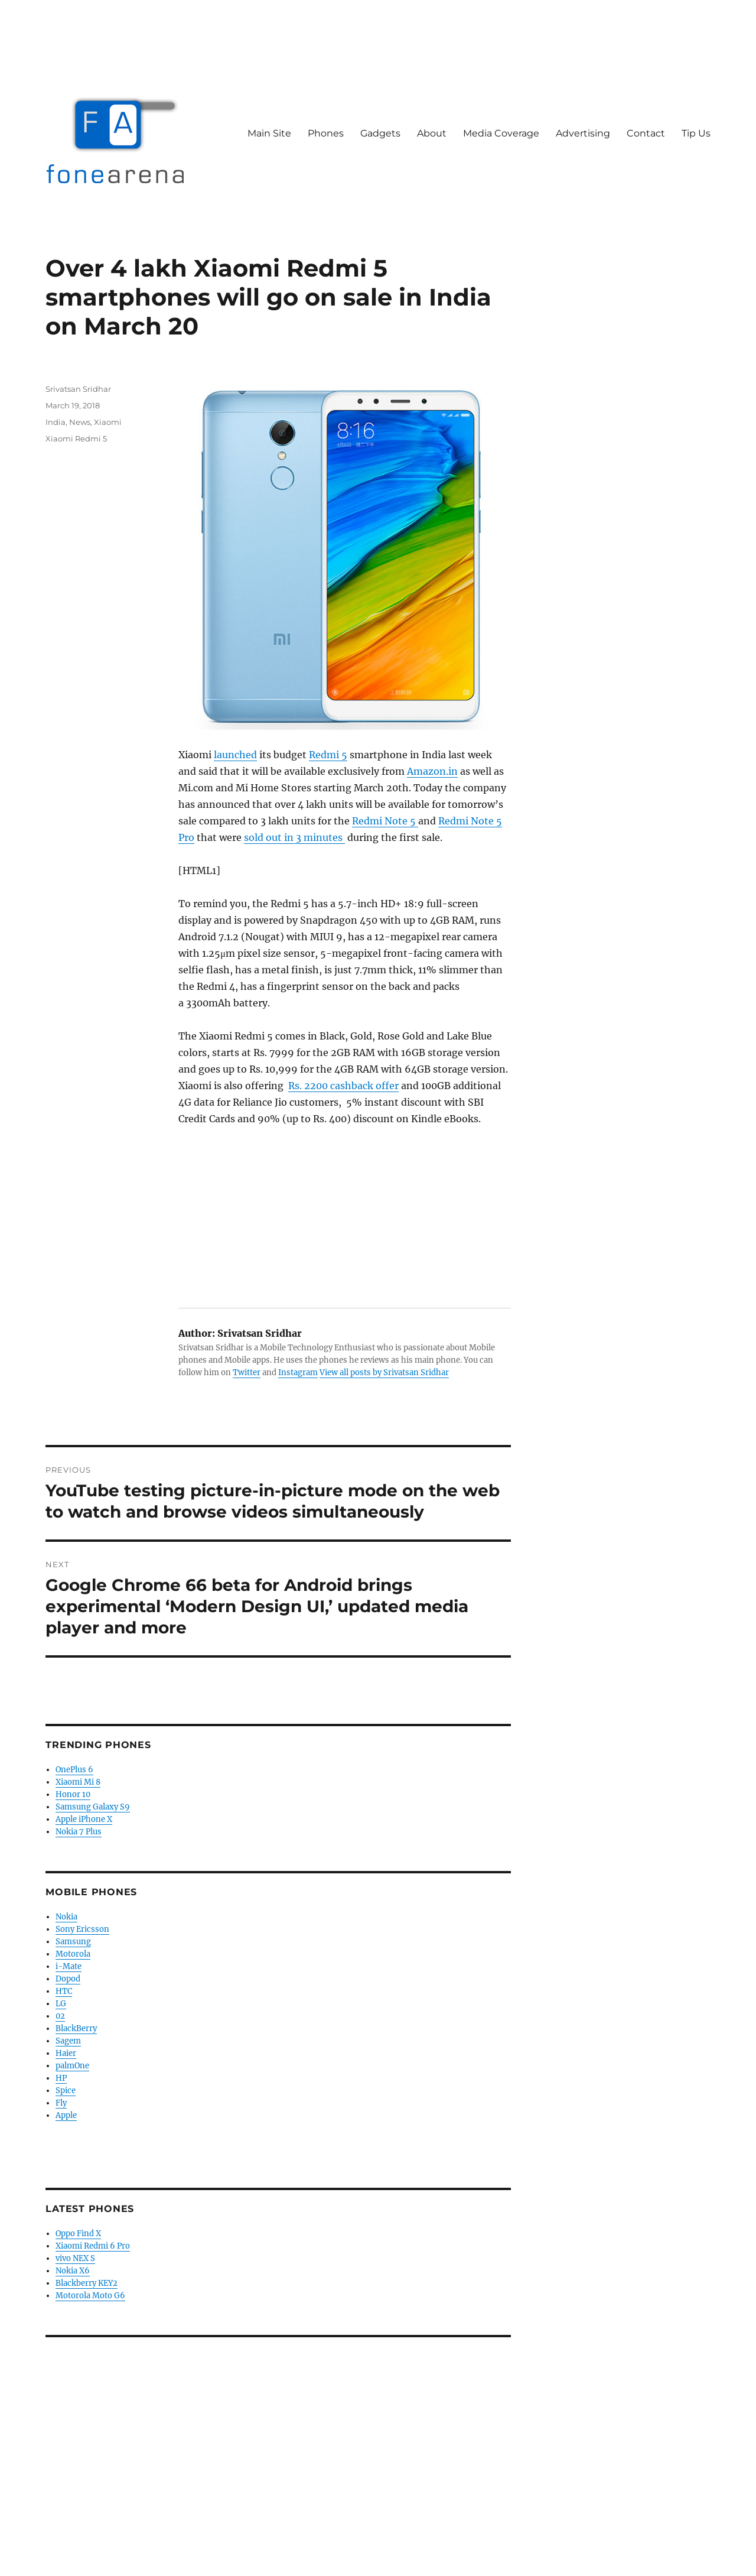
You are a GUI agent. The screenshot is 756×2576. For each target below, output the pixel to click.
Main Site (269, 133)
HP (61, 2078)
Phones (326, 133)
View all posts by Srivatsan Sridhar (384, 1372)
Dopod (68, 1979)
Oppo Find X (78, 2234)
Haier (66, 2053)
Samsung (73, 1942)
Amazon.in (432, 771)
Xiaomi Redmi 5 (76, 438)
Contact (646, 133)
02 (60, 2016)
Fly (61, 2103)
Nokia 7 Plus (79, 1832)
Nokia (66, 1917)
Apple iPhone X (84, 1819)
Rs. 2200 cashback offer (343, 1086)
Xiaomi (108, 422)
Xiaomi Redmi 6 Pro (93, 2246)
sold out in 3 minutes (294, 837)
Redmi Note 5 (385, 821)
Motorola (73, 1954)
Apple (66, 2115)
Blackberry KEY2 (87, 2283)
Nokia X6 (73, 2271)
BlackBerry (76, 2028)
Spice (66, 2091)
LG (61, 2004)
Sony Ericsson (82, 1929)
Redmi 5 (328, 755)
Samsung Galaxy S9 (93, 1807)
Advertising (583, 133)
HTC (64, 1991)
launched (235, 755)
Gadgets (380, 133)
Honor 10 (73, 1794)
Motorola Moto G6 (90, 2296)
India (55, 422)
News (79, 422)
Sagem (68, 2041)
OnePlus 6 (74, 1770)
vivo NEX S (75, 2258)
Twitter (246, 1372)
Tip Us (696, 133)
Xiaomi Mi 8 (78, 1782)
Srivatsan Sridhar (78, 389)
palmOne (72, 2066)
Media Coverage (501, 133)
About (432, 133)
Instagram (298, 1372)
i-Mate (69, 1966)
